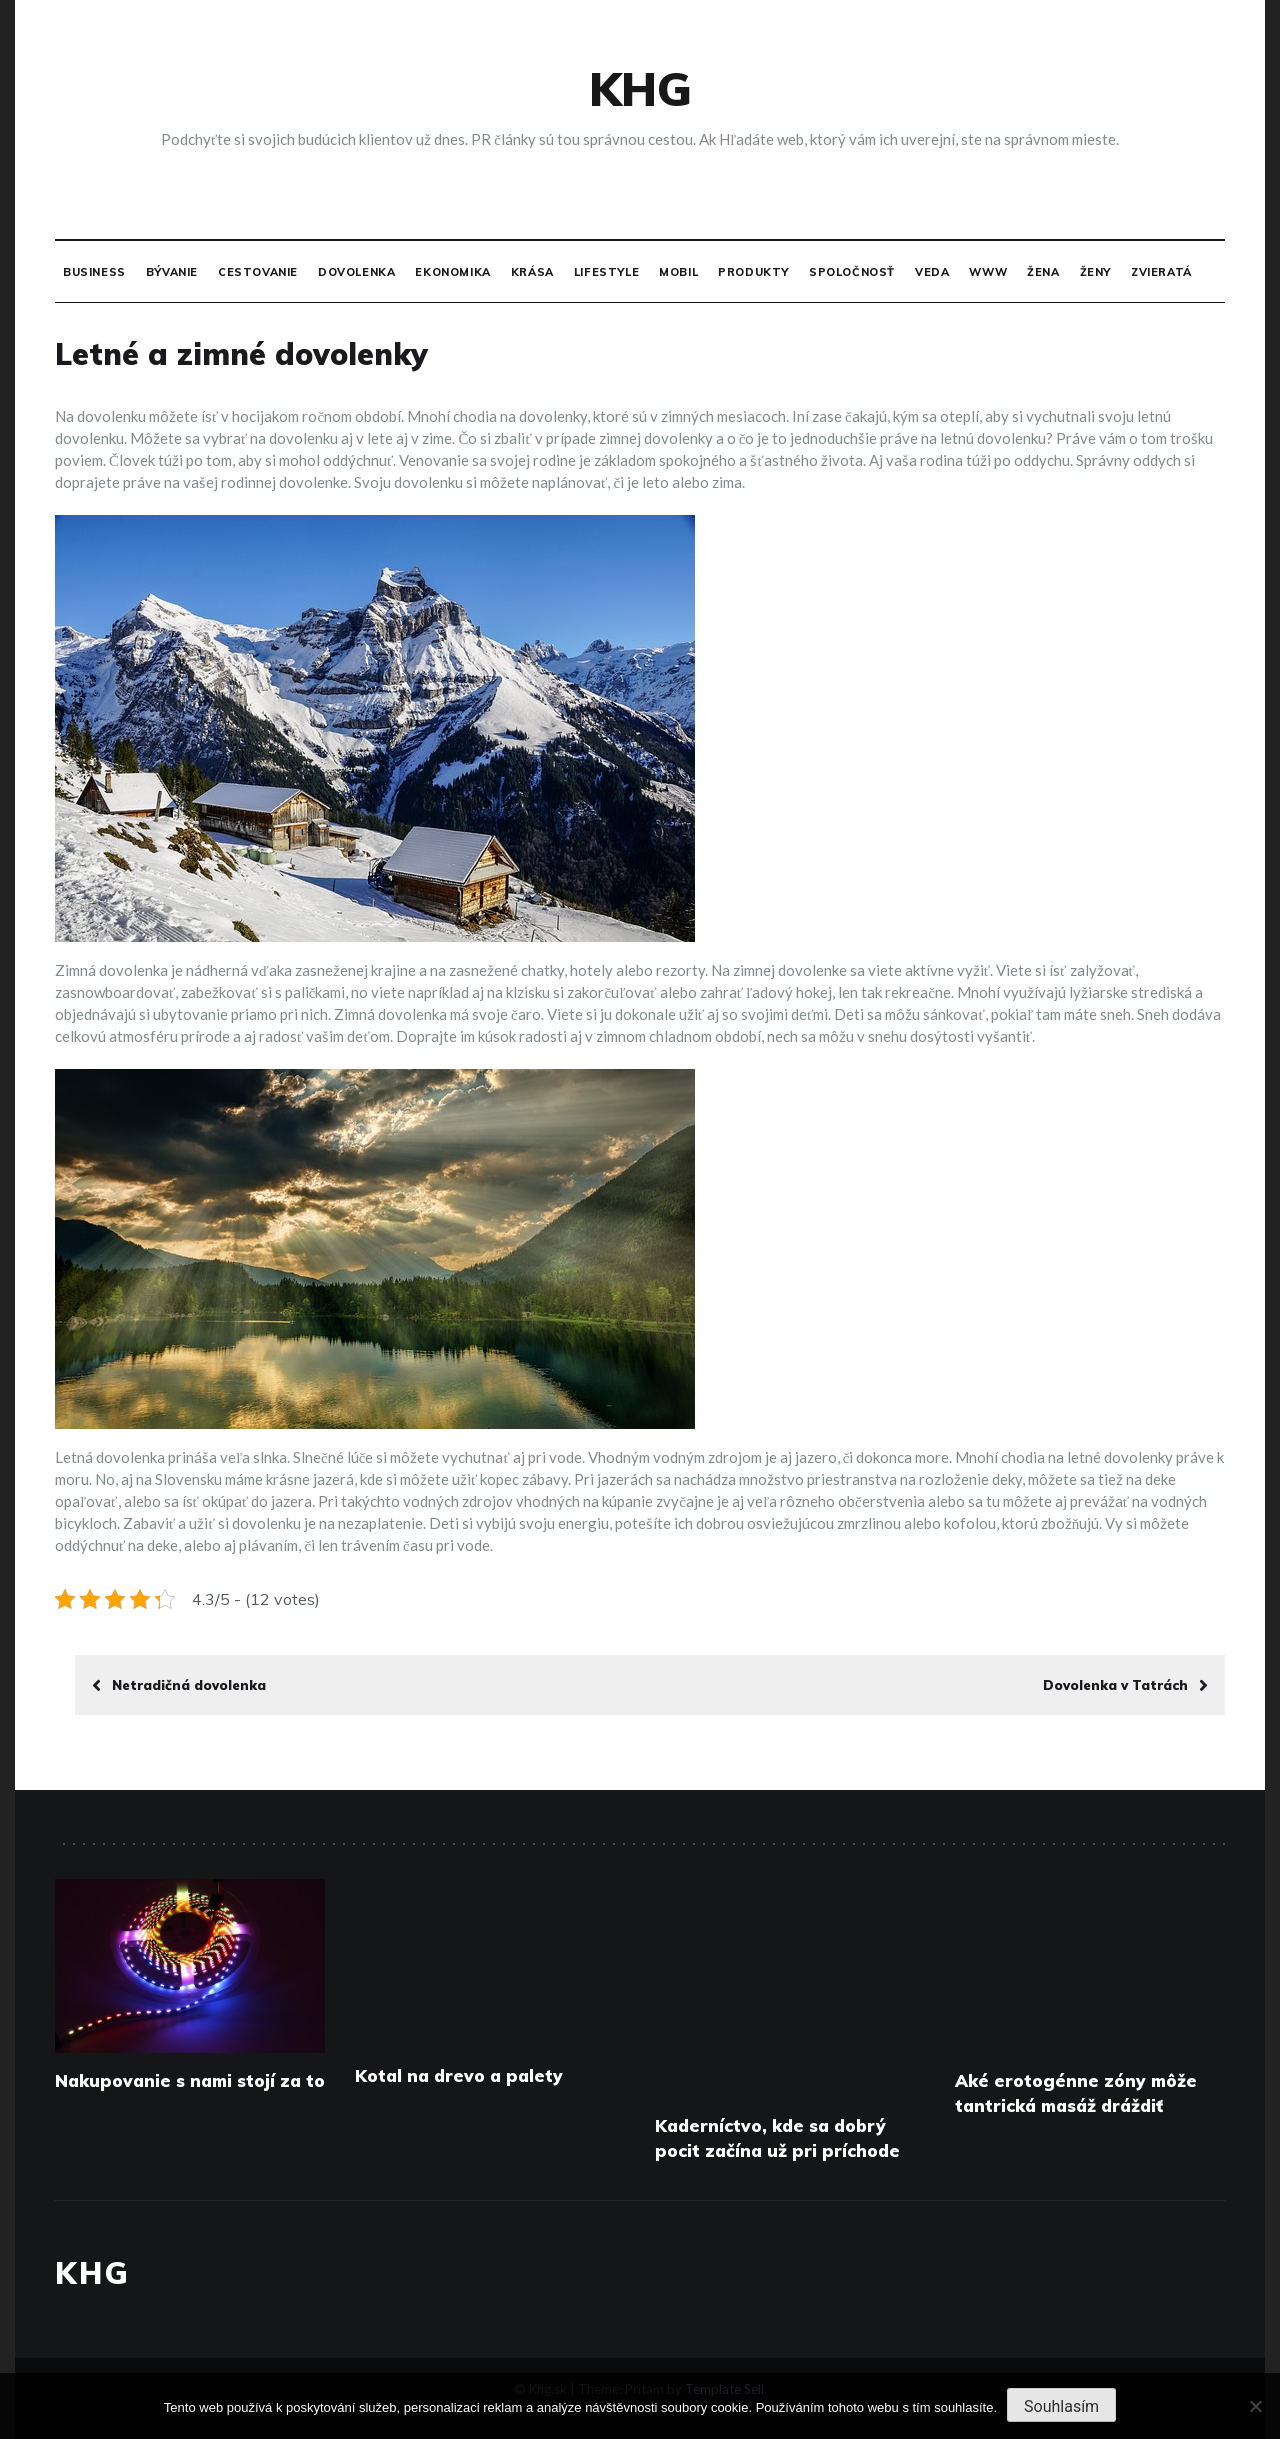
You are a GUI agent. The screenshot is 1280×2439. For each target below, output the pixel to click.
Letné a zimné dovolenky (241, 354)
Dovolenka (356, 272)
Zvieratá (1161, 272)
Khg (640, 89)
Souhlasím (1061, 2406)
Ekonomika (452, 272)
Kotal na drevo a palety (459, 2075)
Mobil (678, 272)
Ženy (1095, 272)
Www (988, 272)
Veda (932, 272)
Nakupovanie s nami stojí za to (190, 2080)
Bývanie (172, 272)
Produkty (753, 272)
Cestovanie (258, 272)
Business (94, 272)
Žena (1043, 272)
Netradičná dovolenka (179, 1685)
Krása (532, 272)
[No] (1255, 2406)
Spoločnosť (852, 272)
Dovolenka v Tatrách (1125, 1685)
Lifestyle (606, 272)
